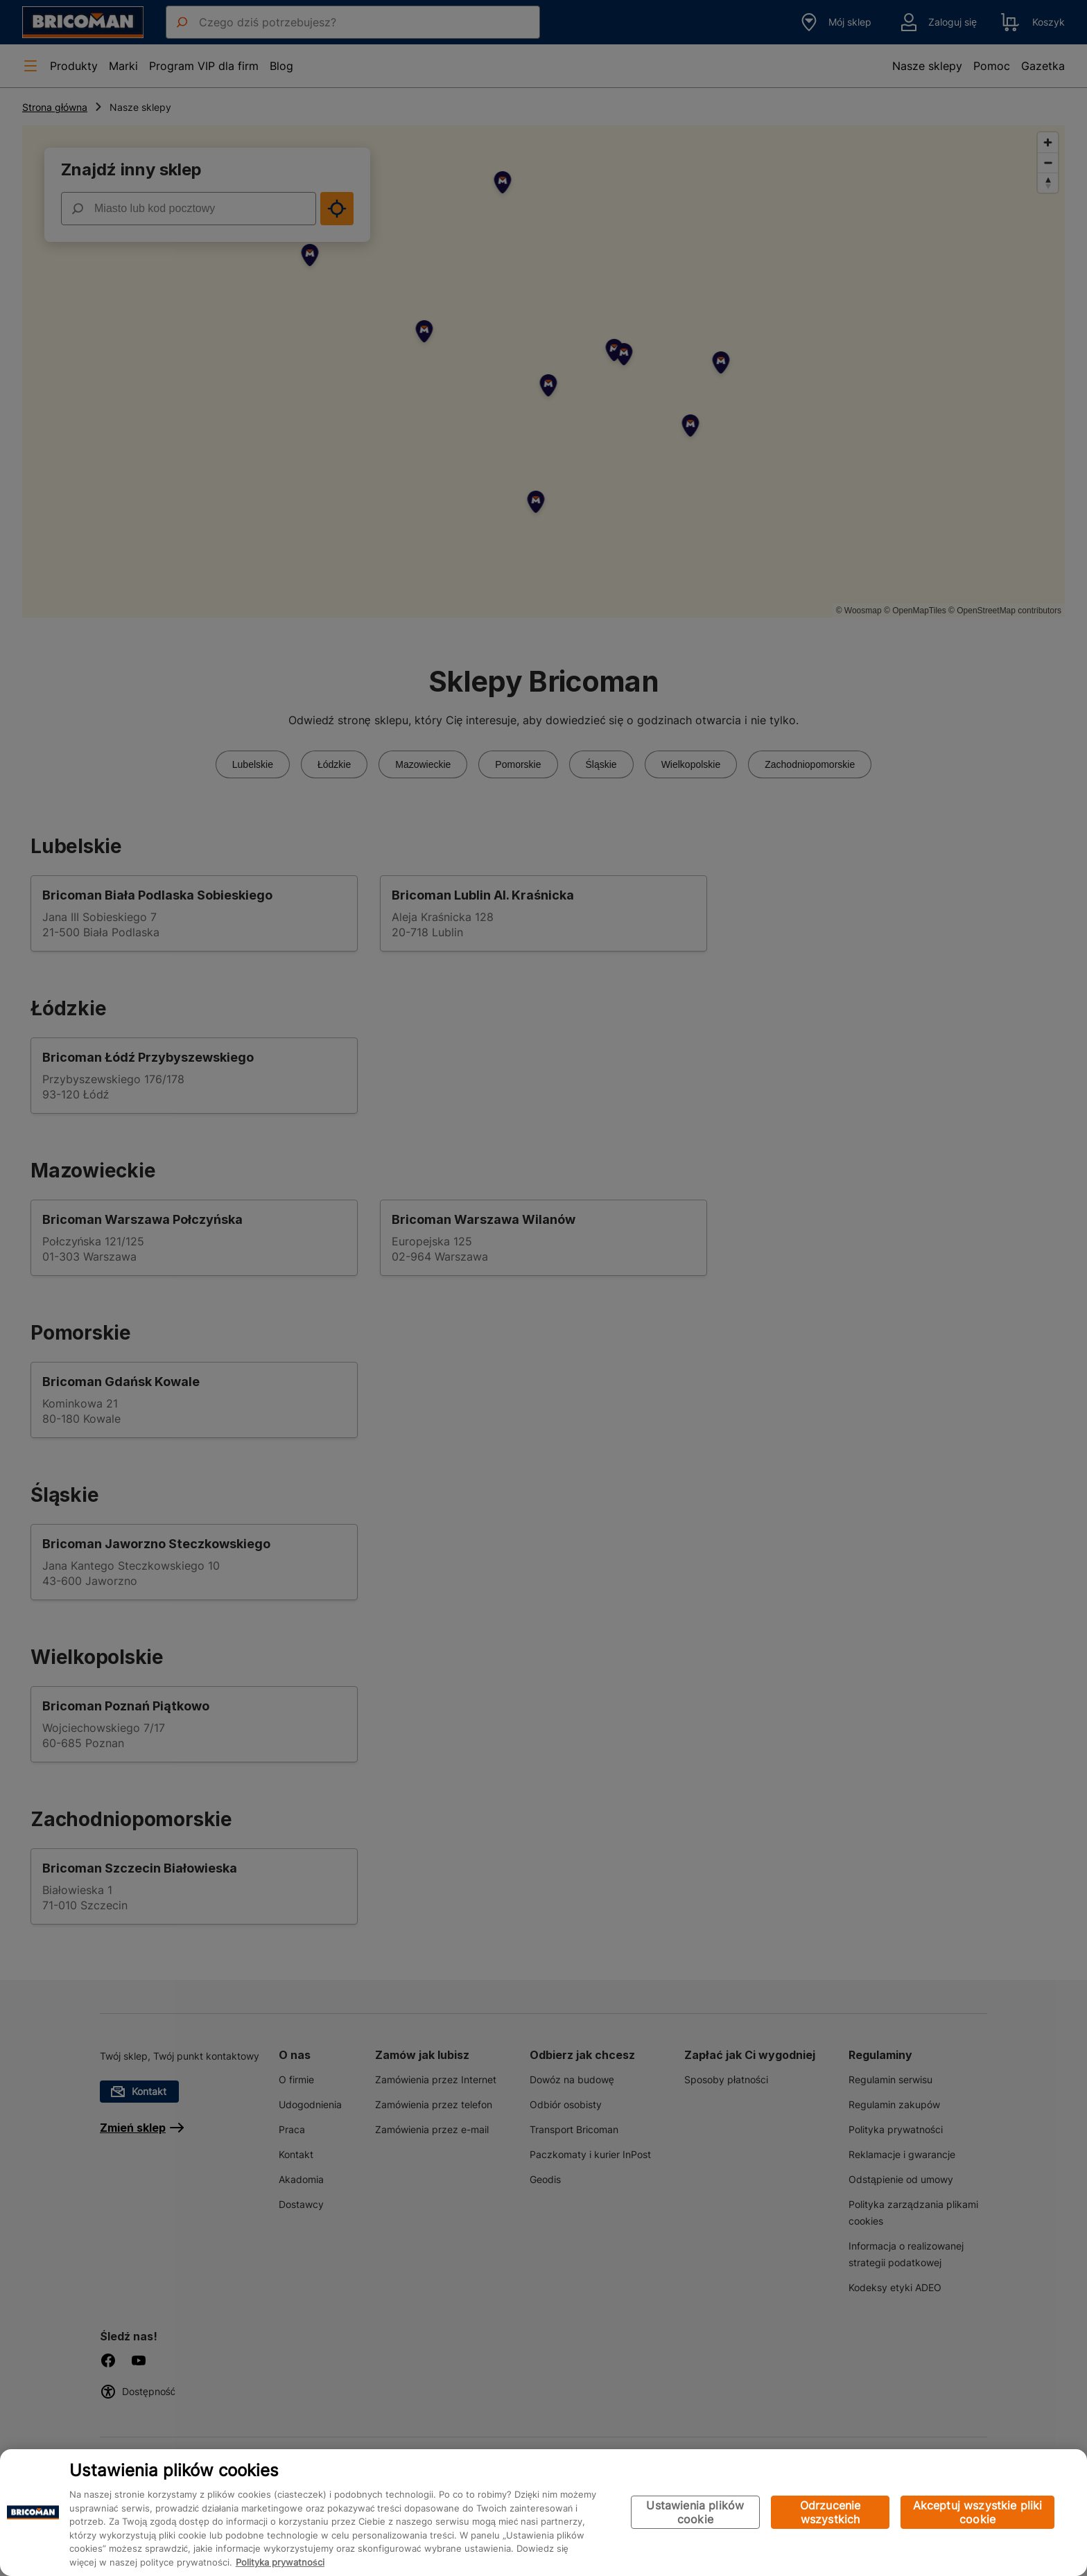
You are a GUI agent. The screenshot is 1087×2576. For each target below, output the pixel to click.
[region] (543, 2512)
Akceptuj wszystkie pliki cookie (978, 2512)
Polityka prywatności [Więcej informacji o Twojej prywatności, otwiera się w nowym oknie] (280, 2562)
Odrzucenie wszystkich (830, 2512)
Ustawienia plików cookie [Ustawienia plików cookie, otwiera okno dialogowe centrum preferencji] (695, 2512)
